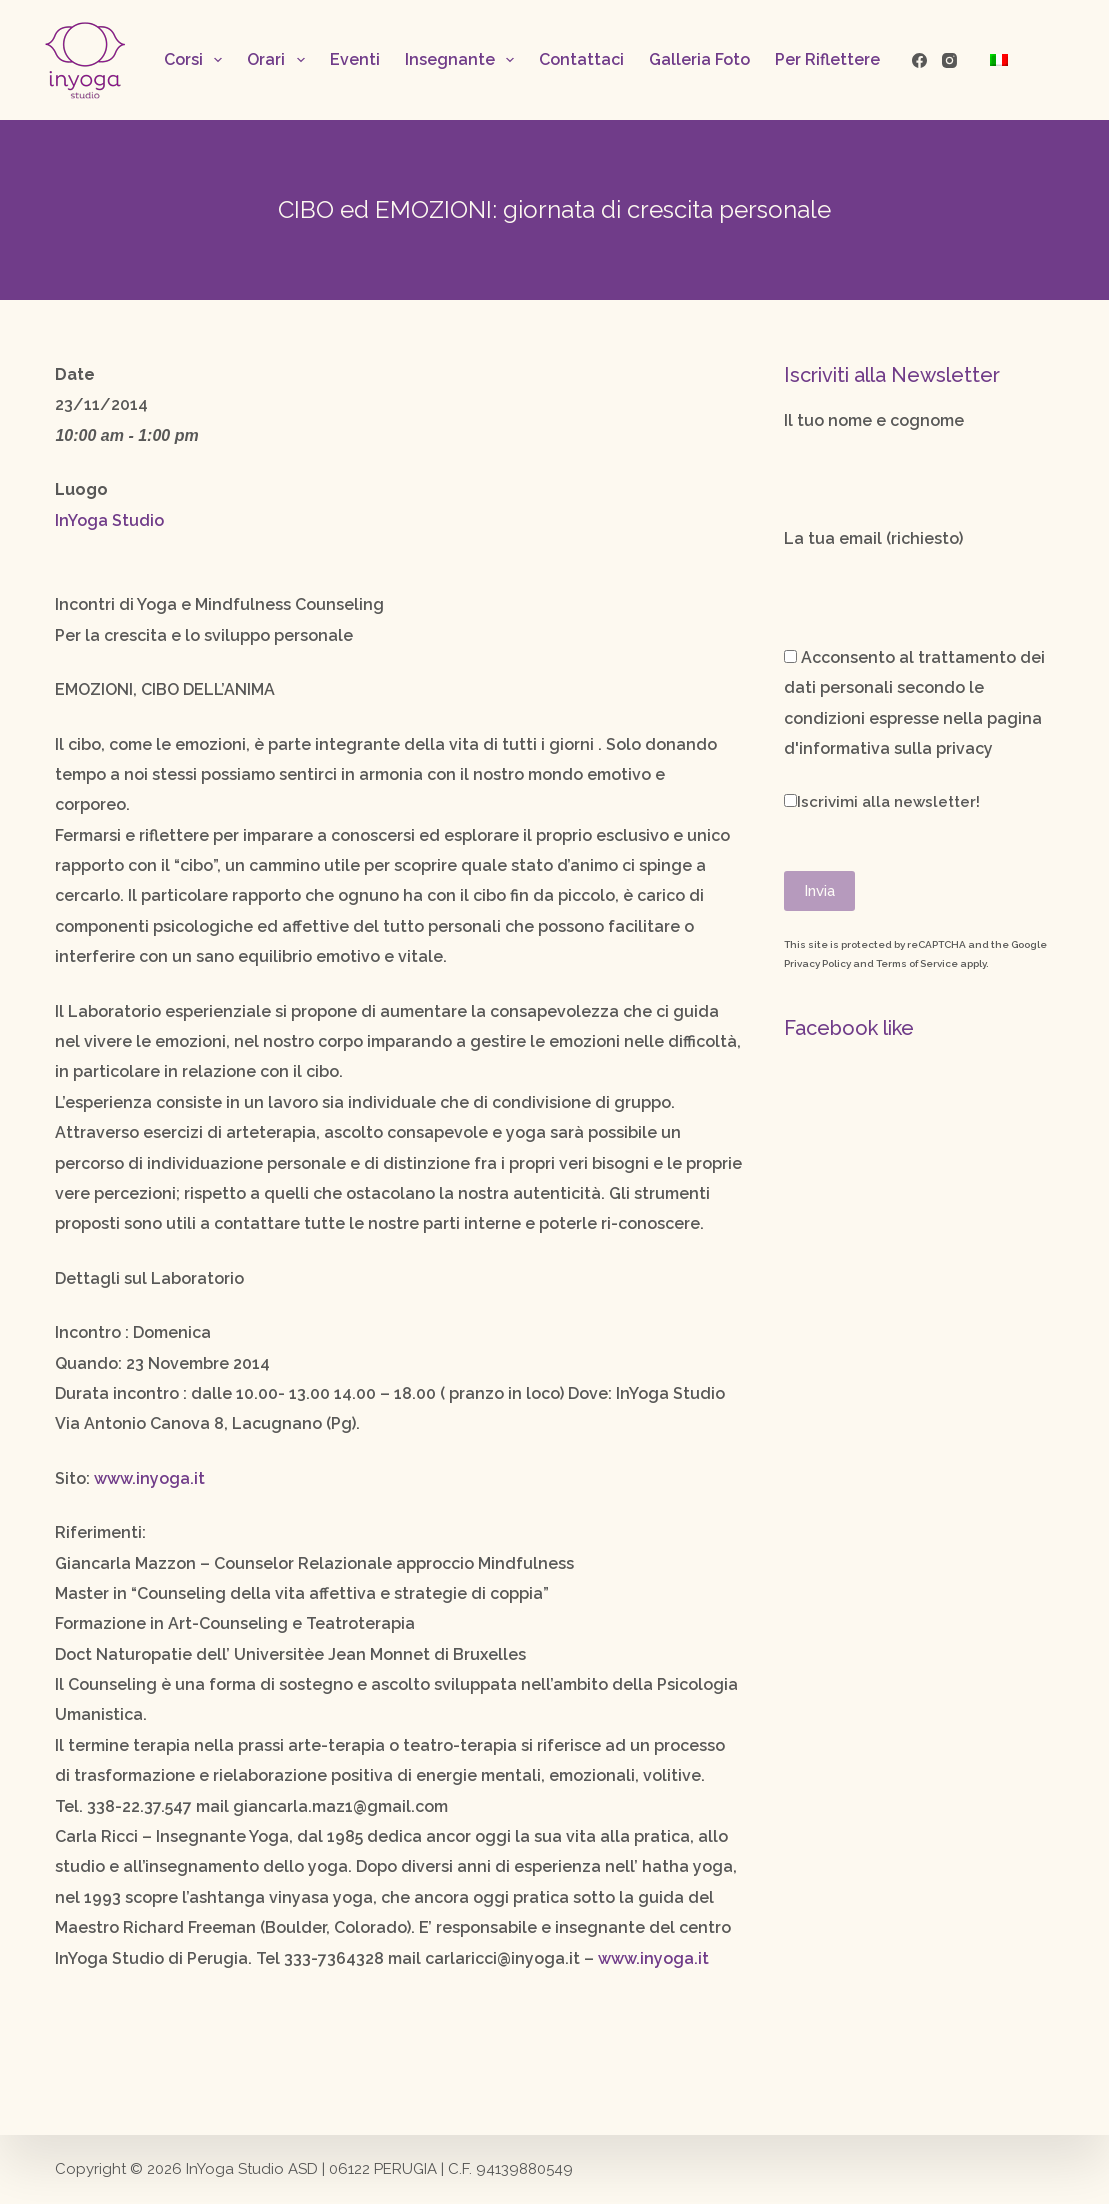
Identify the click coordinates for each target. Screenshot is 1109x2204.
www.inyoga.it (149, 1478)
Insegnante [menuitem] (463, 60)
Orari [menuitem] (279, 60)
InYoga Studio (109, 520)
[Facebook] (919, 60)
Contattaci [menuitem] (581, 59)
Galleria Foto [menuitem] (699, 59)
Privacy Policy (817, 963)
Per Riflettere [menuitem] (827, 59)
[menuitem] (998, 60)
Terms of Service (917, 963)
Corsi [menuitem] (197, 60)
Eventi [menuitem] (355, 59)
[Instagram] (949, 60)
